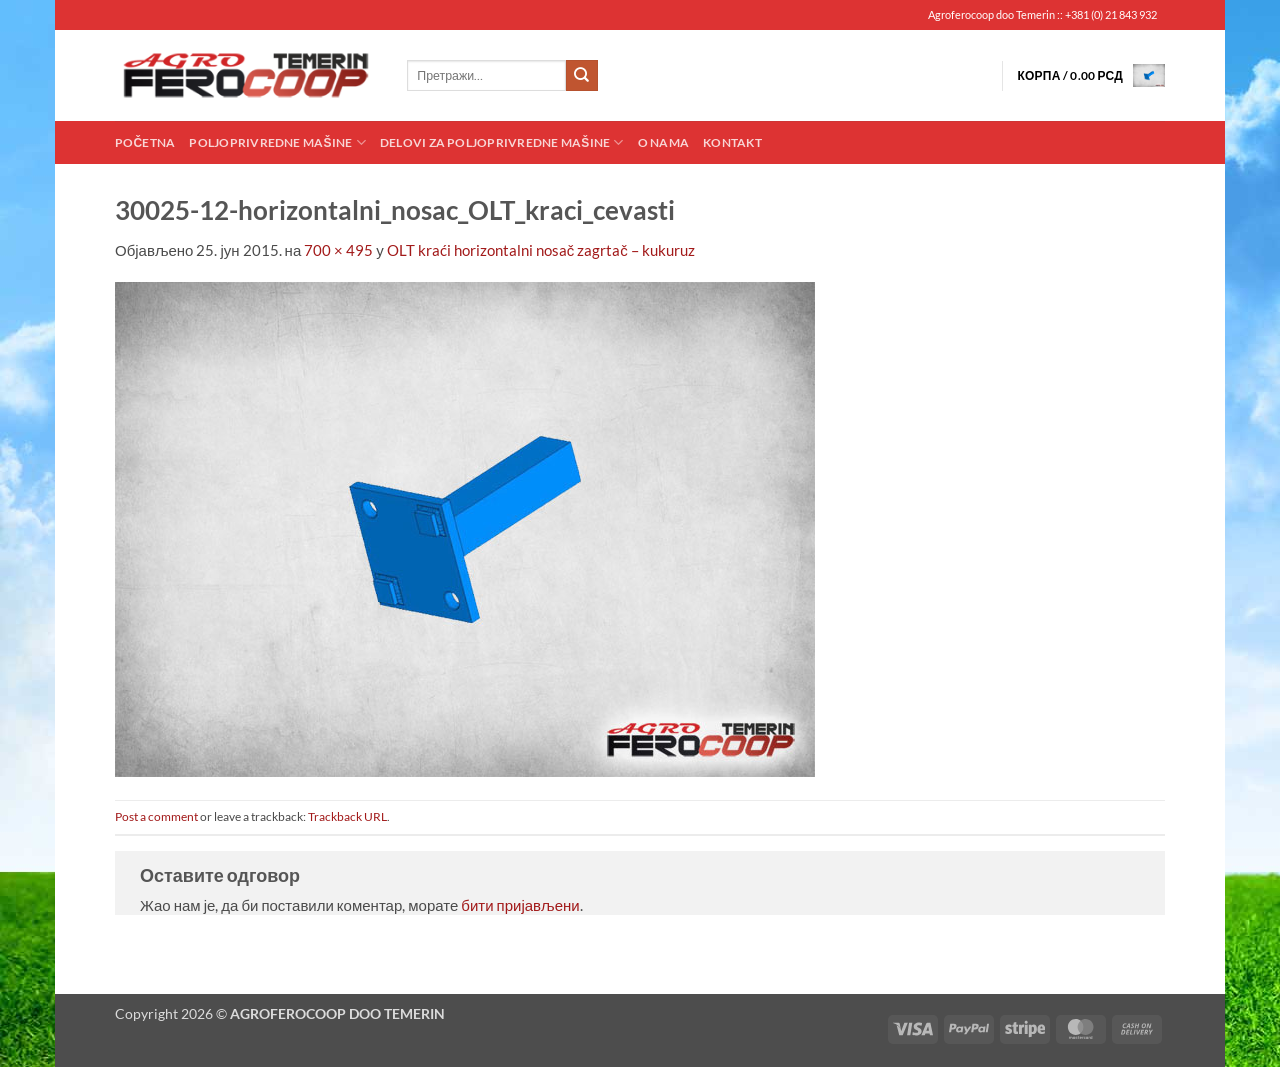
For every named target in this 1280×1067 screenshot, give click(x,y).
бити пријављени (520, 905)
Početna (145, 142)
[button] (1091, 75)
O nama (663, 142)
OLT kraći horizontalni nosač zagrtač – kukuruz (541, 250)
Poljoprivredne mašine (277, 142)
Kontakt (732, 142)
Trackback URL (347, 816)
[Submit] (582, 76)
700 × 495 (338, 250)
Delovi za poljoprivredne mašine (502, 142)
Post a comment (156, 816)
